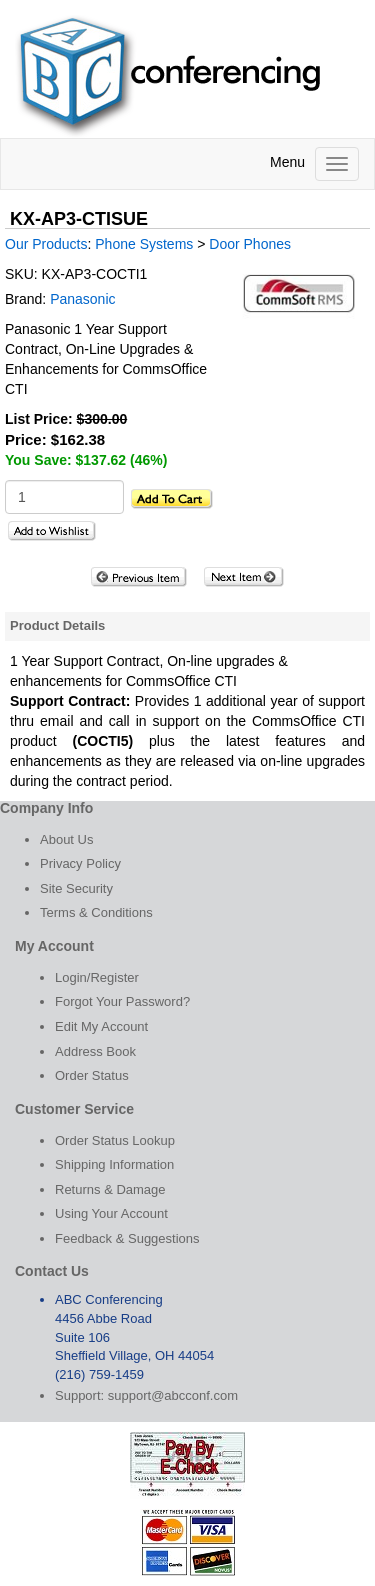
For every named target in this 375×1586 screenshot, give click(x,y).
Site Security (76, 888)
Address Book (95, 1051)
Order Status (92, 1075)
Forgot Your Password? (122, 1001)
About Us (66, 839)
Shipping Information (114, 1164)
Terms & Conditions (96, 912)
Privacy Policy (80, 863)
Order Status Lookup (115, 1140)
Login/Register (97, 977)
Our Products (46, 244)
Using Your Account (111, 1213)
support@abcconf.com (173, 1395)
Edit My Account (101, 1026)
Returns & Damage (110, 1189)
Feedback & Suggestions (127, 1238)
